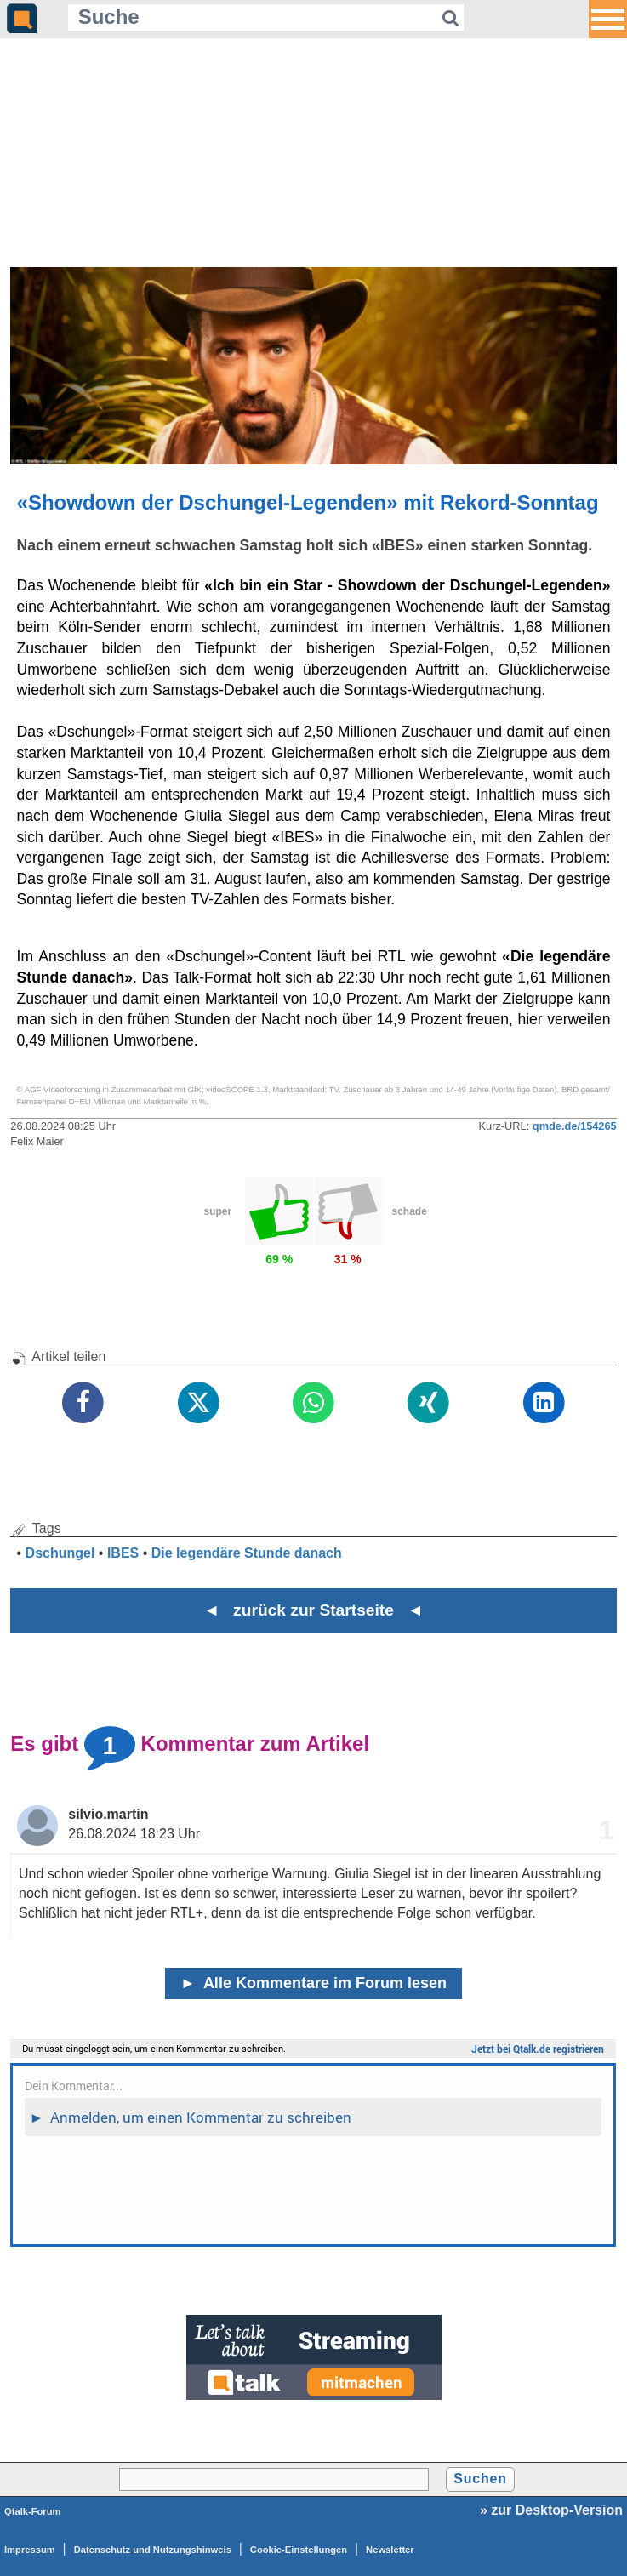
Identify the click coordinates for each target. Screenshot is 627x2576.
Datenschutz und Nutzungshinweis (152, 2550)
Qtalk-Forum (32, 2511)
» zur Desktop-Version (551, 2510)
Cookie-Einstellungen (298, 2550)
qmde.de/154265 (575, 1126)
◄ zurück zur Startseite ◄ (313, 1610)
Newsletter (390, 2550)
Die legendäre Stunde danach (246, 1553)
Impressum (29, 2550)
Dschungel (60, 1553)
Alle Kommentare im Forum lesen (313, 1983)
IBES (123, 1553)
